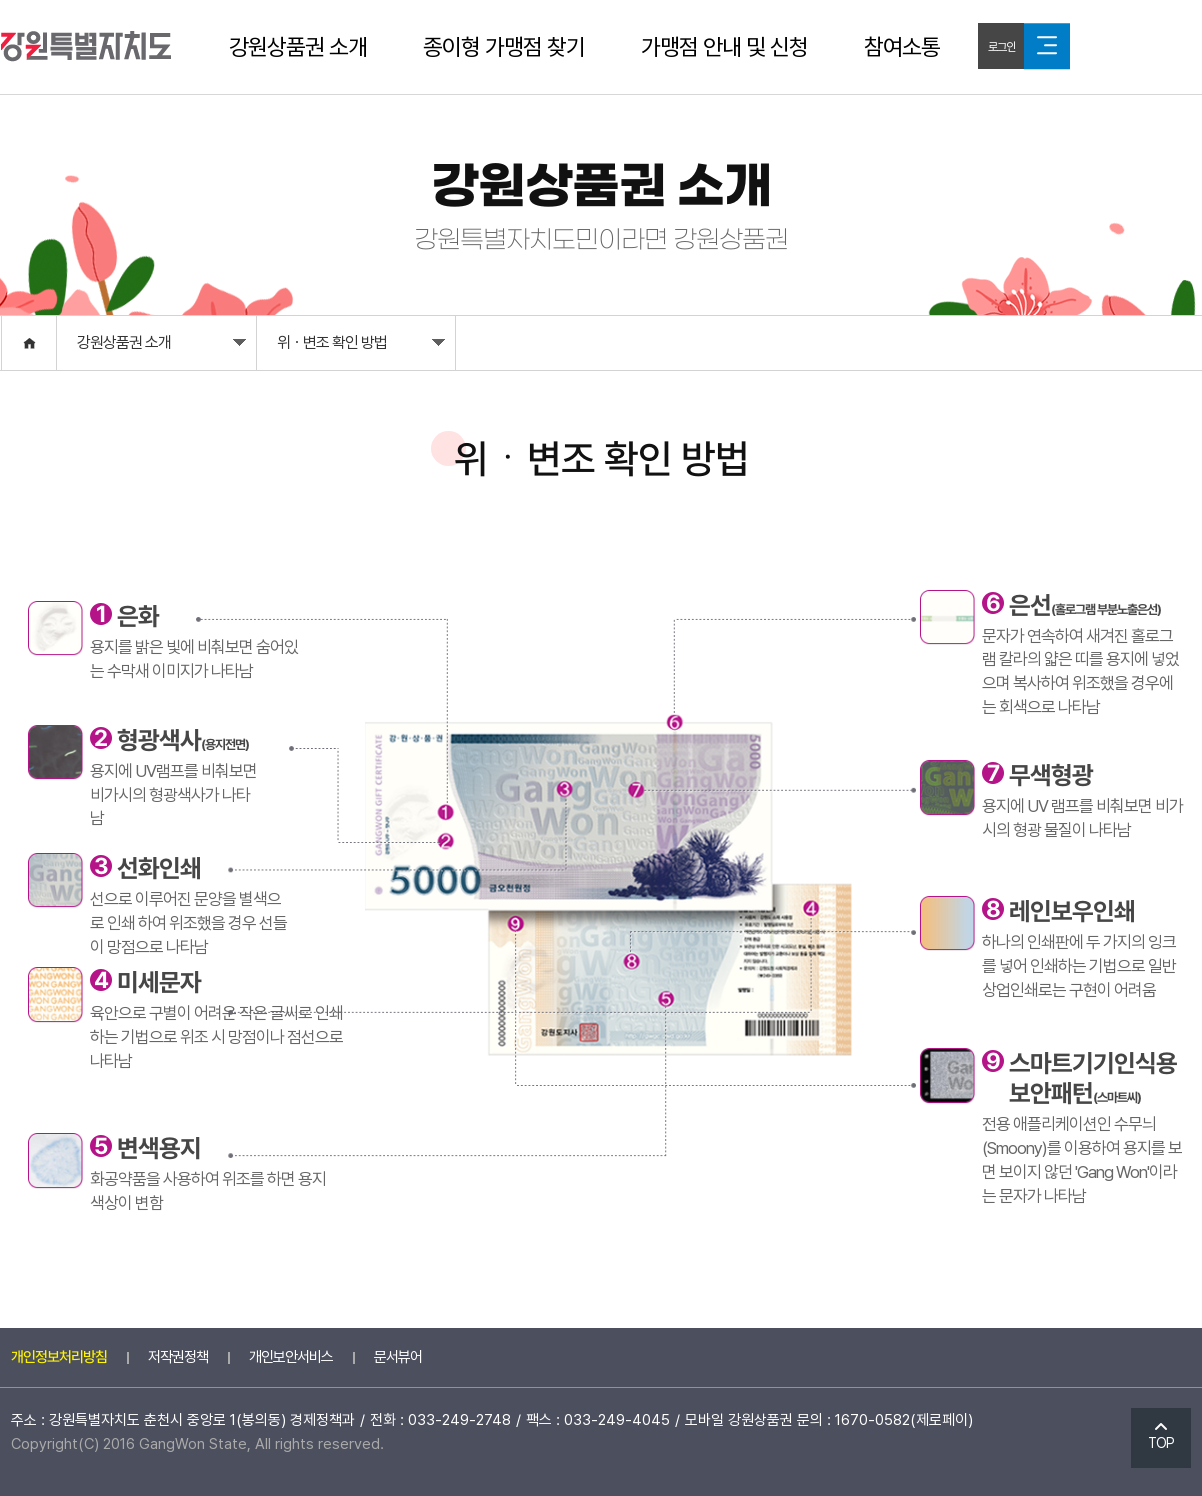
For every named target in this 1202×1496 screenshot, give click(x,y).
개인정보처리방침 (59, 1357)
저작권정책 (178, 1357)
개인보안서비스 (291, 1357)
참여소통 (902, 47)
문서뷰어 (398, 1357)
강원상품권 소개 (298, 47)
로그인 (1001, 47)
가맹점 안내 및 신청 (724, 47)
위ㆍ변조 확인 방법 (361, 347)
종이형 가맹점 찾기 (504, 47)
